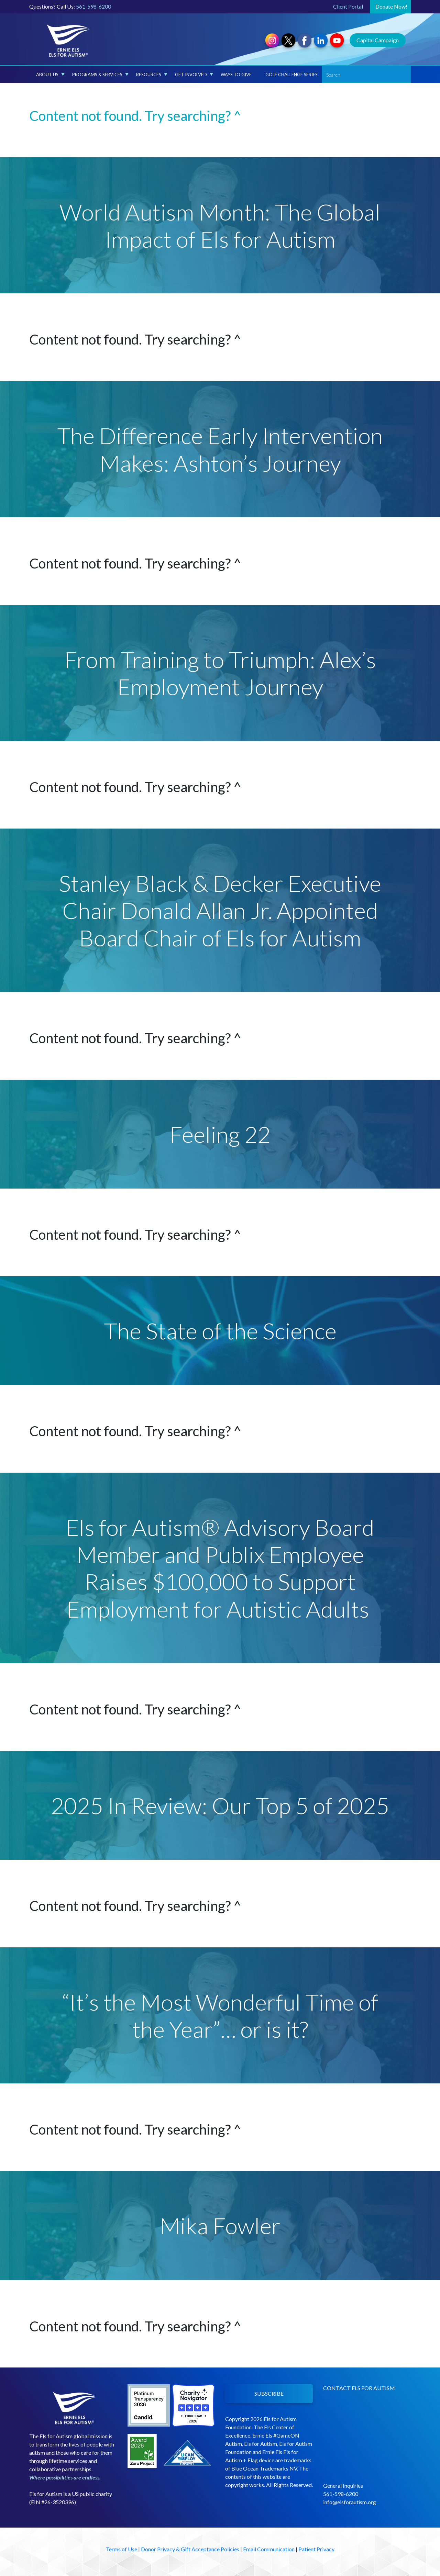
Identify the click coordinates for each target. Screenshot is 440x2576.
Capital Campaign (377, 40)
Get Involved (194, 74)
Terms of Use (121, 2549)
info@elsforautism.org (349, 2502)
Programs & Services (100, 74)
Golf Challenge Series (291, 74)
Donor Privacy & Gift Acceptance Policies (190, 2549)
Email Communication (269, 2549)
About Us (50, 74)
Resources (151, 74)
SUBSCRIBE (269, 2393)
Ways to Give (236, 74)
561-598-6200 (93, 6)
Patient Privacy (316, 2549)
